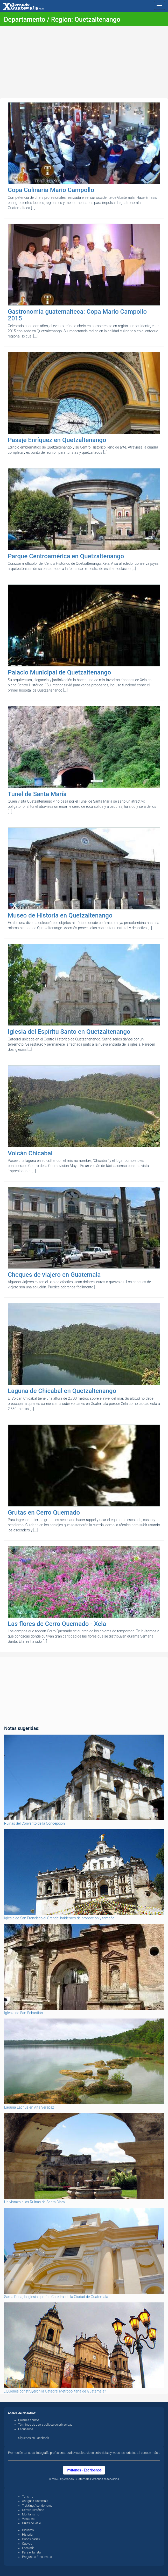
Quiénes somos (28, 2420)
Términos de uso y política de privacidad (45, 2424)
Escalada (28, 2548)
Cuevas (27, 2543)
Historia (27, 2534)
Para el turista (31, 2552)
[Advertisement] (84, 62)
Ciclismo (28, 2530)
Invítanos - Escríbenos (84, 2470)
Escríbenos (25, 2429)
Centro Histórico (33, 2510)
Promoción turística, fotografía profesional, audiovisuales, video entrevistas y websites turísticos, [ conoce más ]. (84, 2453)
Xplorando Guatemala (75, 2479)
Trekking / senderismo (37, 2505)
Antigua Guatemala (35, 2501)
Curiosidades (31, 2539)
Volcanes (28, 2519)
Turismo (27, 2496)
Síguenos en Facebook (33, 2438)
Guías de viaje (31, 2523)
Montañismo (30, 2514)
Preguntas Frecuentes (37, 2557)
